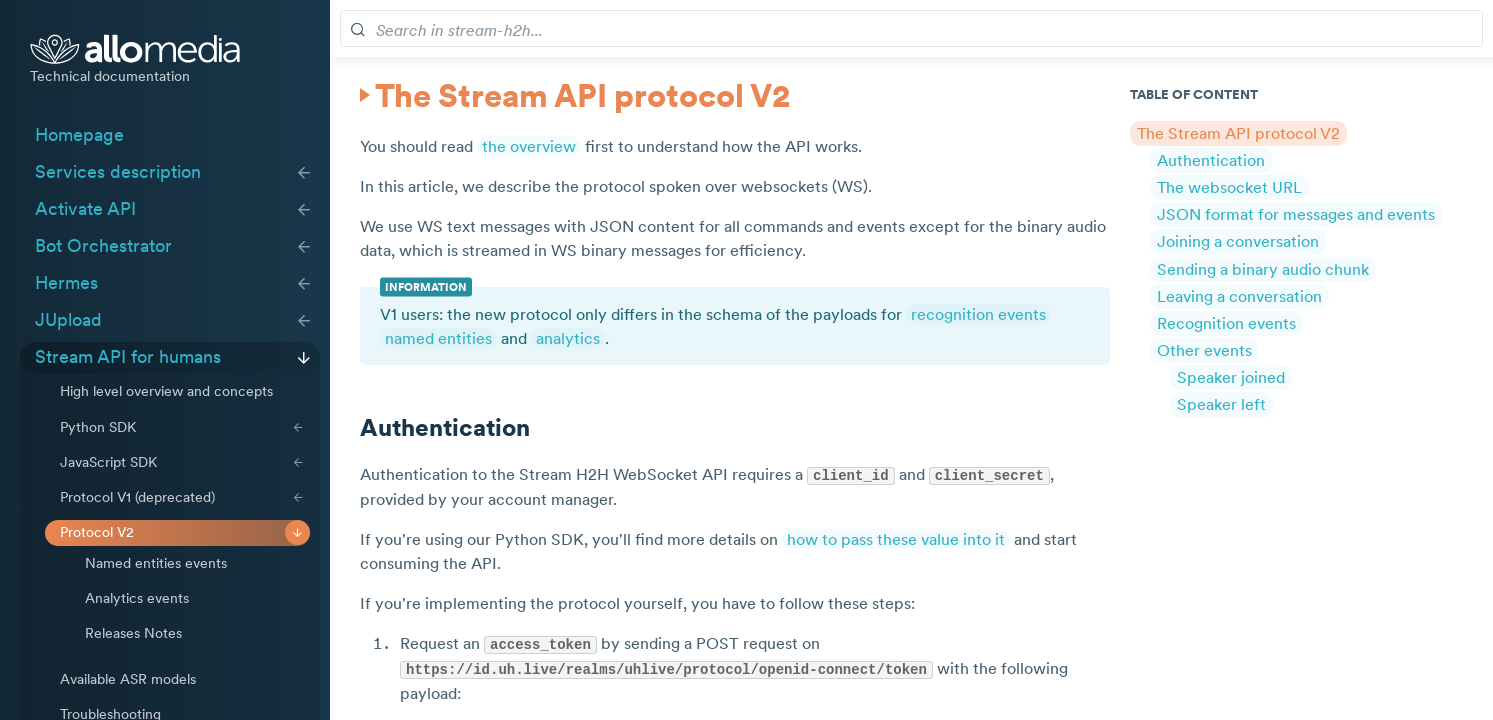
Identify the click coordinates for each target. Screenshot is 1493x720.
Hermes (66, 283)
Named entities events (156, 563)
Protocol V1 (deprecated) (137, 497)
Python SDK (98, 427)
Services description (118, 172)
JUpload (68, 320)
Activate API (85, 209)
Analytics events (137, 598)
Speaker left (1221, 404)
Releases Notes (133, 633)
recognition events (978, 314)
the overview (529, 146)
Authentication (1211, 159)
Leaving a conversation (1239, 295)
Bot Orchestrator (103, 246)
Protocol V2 (97, 532)
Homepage (79, 135)
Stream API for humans (128, 357)
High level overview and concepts (166, 391)
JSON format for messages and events (1296, 214)
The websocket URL (1229, 187)
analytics (568, 338)
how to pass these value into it (896, 538)
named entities (438, 338)
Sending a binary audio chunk (1263, 268)
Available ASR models (128, 679)
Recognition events (1226, 323)
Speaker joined (1231, 377)
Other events (1204, 350)
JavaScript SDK (108, 462)
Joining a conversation (1238, 241)
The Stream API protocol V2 (1238, 132)
